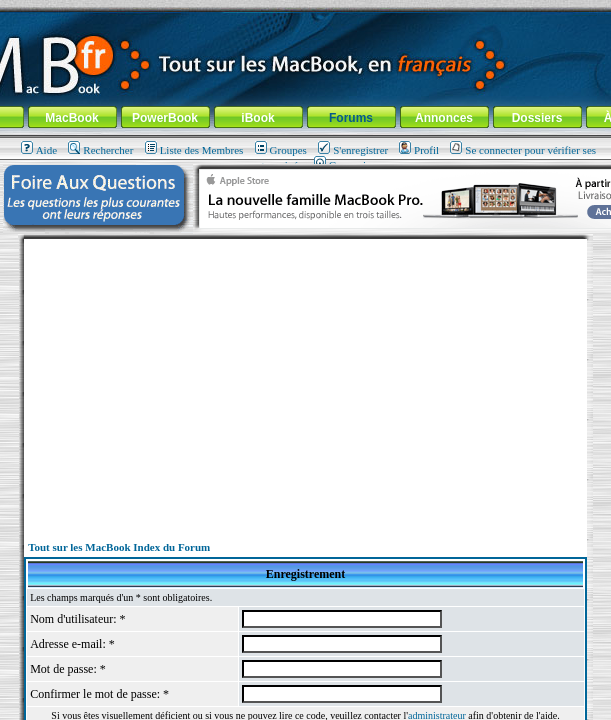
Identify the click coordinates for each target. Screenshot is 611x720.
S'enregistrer (353, 150)
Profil (419, 150)
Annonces (444, 118)
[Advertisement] (306, 379)
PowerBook (165, 118)
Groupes (281, 150)
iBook (257, 118)
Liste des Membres (194, 150)
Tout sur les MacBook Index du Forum (119, 547)
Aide (39, 150)
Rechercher (100, 150)
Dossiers (537, 118)
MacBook (71, 118)
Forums (351, 118)
